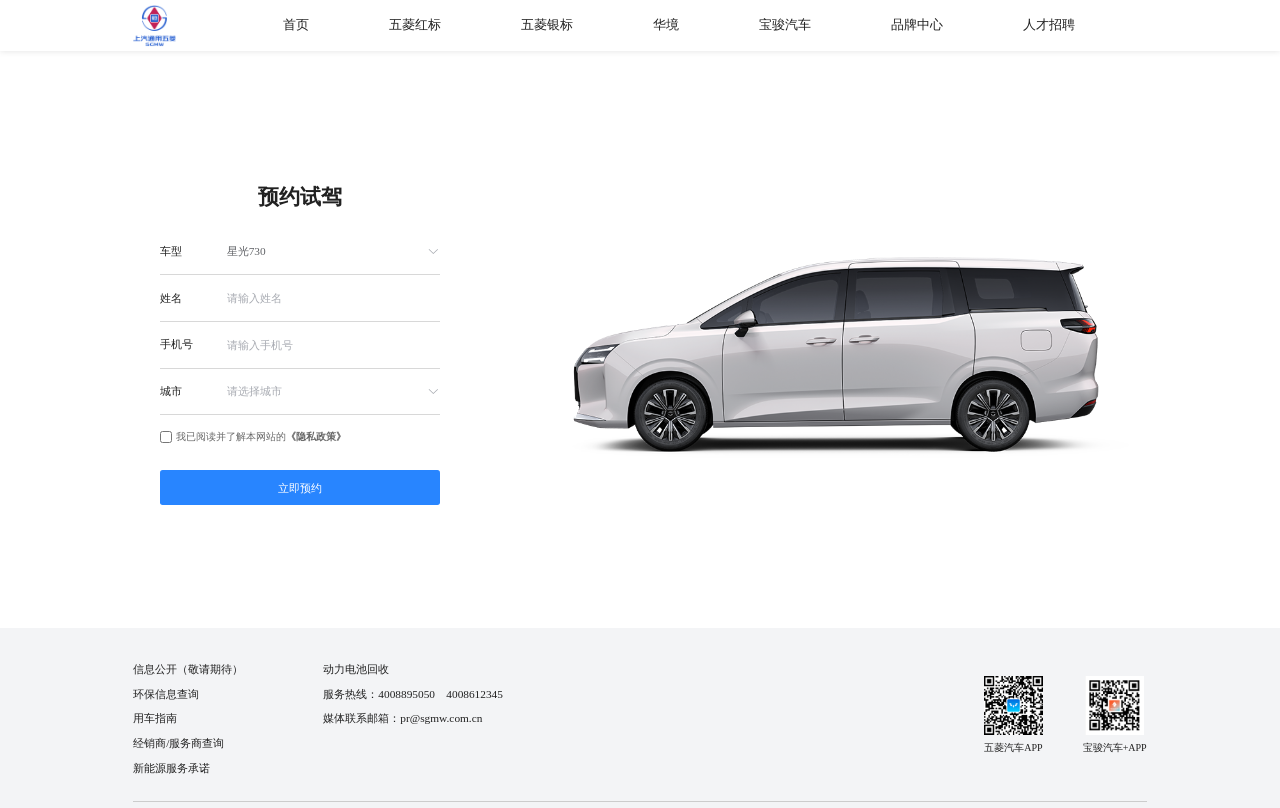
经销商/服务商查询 (178, 743)
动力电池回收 (356, 669)
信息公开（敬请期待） (188, 669)
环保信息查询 (166, 694)
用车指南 (155, 718)
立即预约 (300, 488)
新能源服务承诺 (171, 768)
